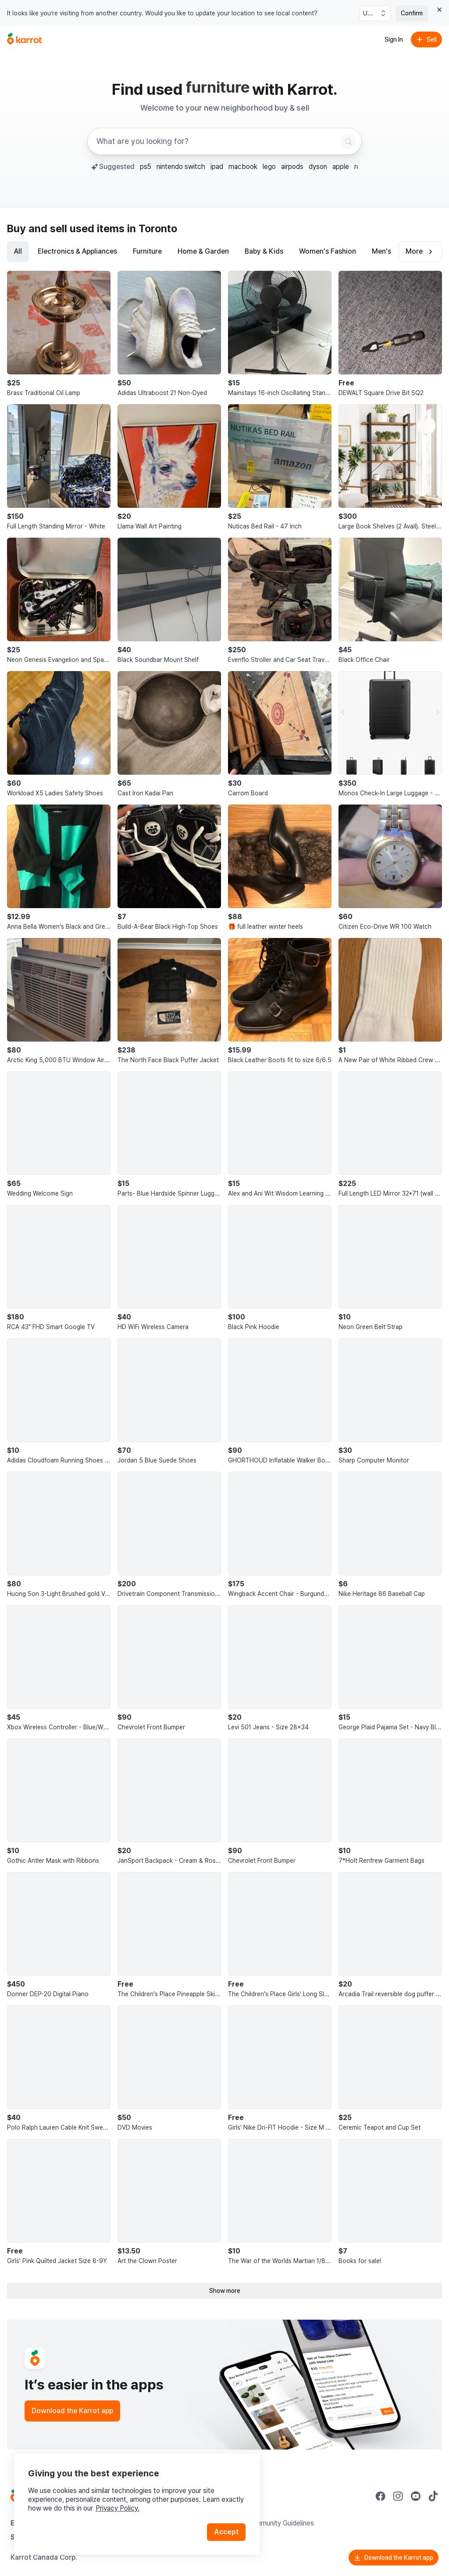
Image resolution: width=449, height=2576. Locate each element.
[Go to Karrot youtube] (415, 2496)
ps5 (145, 166)
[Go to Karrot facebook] (380, 2496)
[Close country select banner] (439, 10)
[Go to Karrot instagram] (398, 2496)
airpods (292, 166)
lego (269, 166)
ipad (216, 166)
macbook (242, 166)
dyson (318, 166)
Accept (226, 2532)
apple (340, 166)
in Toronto (152, 228)
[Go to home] (24, 39)
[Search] (348, 141)
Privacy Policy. (117, 2508)
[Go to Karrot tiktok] (433, 2496)
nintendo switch (181, 166)
